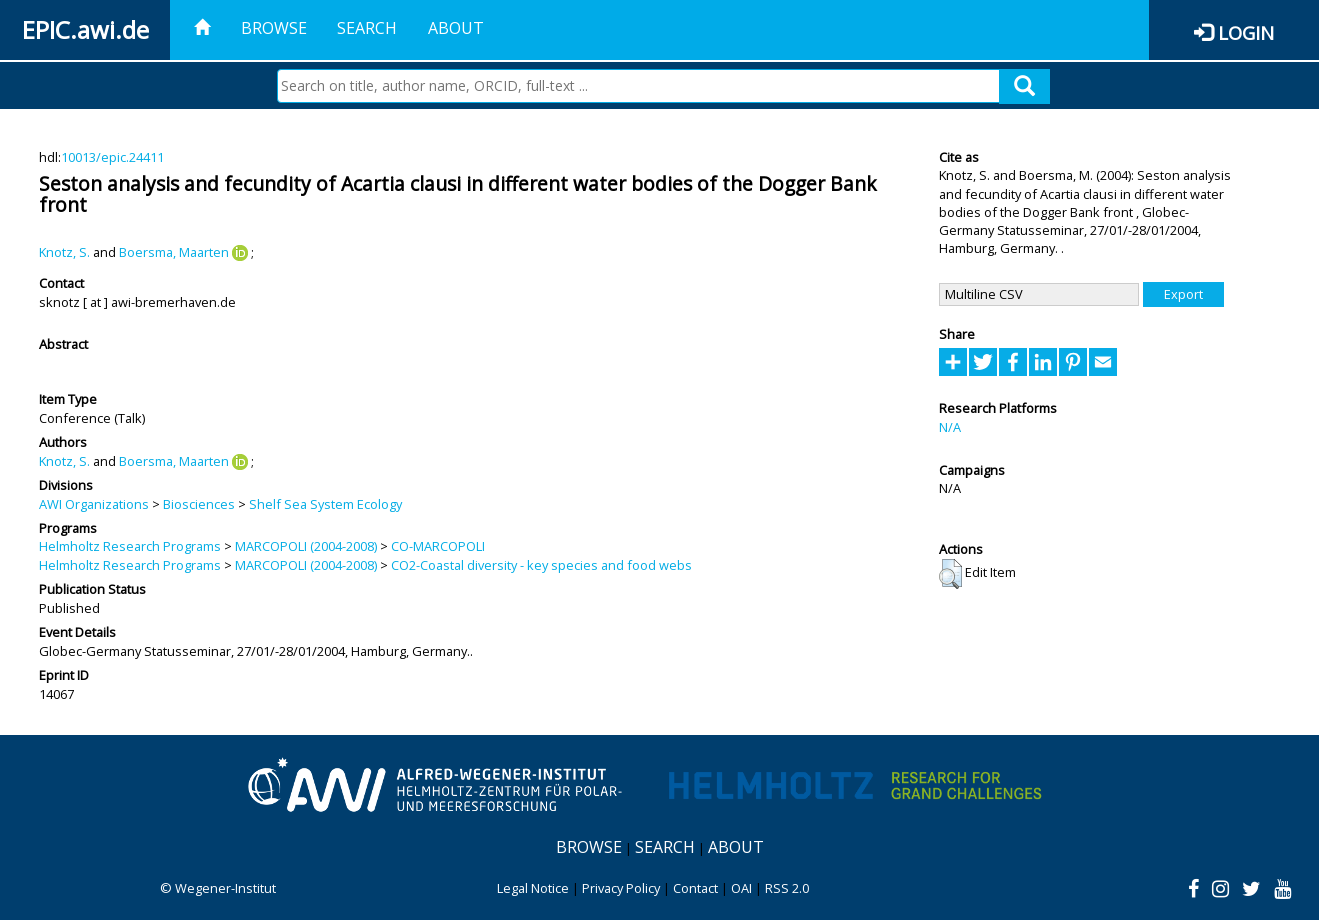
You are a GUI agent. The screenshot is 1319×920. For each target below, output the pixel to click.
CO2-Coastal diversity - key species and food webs (541, 565)
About (456, 28)
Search (367, 28)
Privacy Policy (621, 888)
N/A (950, 427)
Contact (695, 888)
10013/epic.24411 (112, 157)
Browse (274, 28)
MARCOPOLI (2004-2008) (306, 546)
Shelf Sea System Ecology (325, 504)
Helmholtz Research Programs (130, 546)
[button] (950, 574)
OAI (741, 888)
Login (1246, 32)
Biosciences (199, 504)
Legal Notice (533, 888)
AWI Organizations (94, 504)
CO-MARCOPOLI (438, 546)
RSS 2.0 (787, 888)
